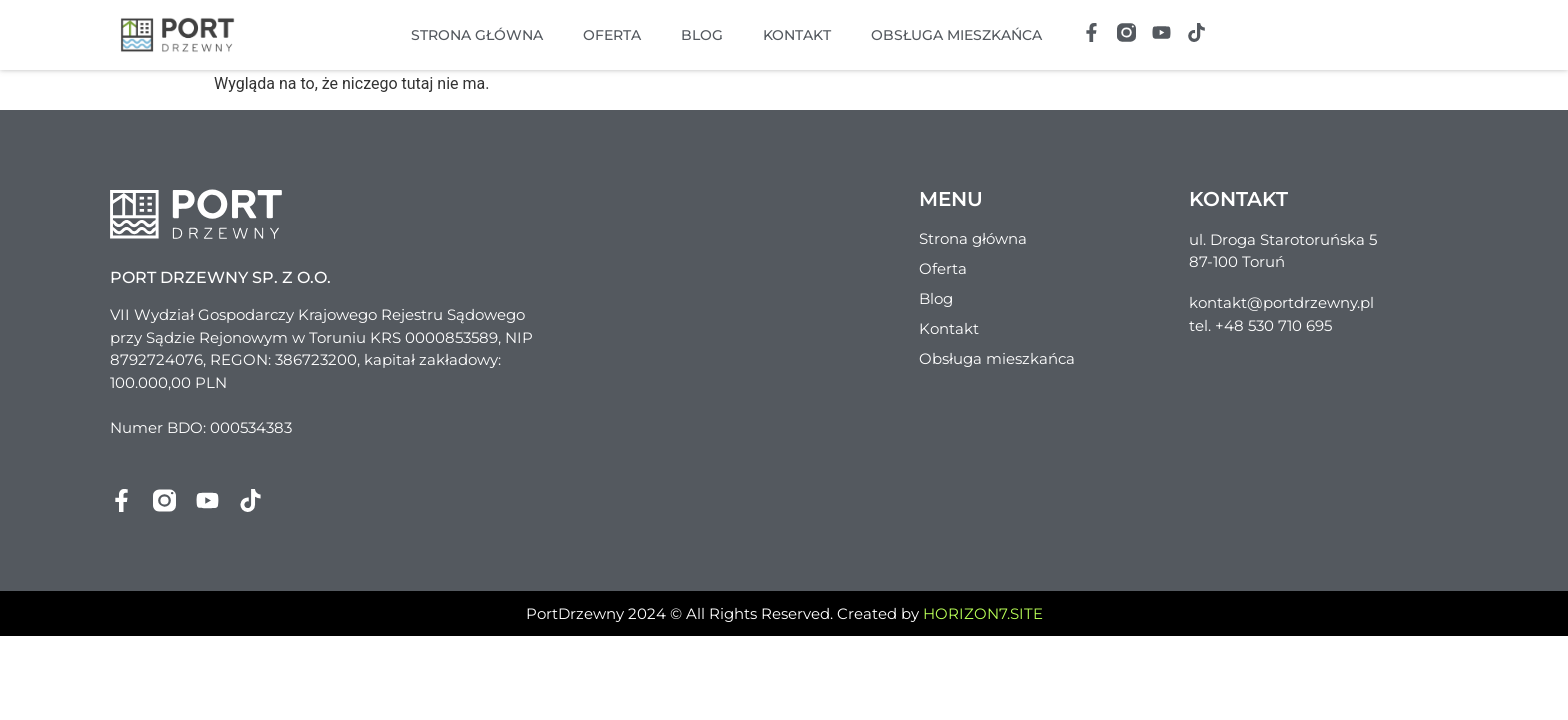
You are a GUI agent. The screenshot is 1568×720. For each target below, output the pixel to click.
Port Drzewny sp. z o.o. (220, 277)
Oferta (612, 35)
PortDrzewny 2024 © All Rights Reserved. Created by (784, 613)
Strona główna (477, 35)
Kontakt (797, 35)
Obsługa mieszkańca (956, 35)
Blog (702, 35)
